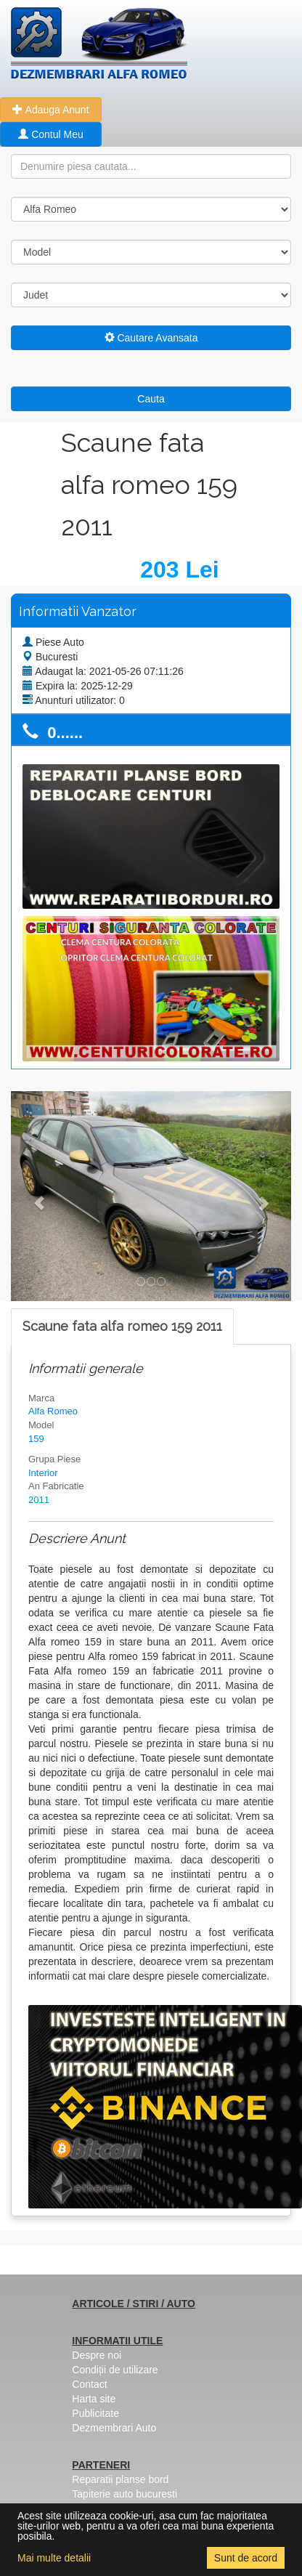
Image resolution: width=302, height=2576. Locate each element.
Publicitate (95, 2413)
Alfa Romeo (53, 1411)
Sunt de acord (245, 2558)
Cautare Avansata (151, 338)
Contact (89, 2384)
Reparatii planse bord (120, 2479)
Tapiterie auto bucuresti (124, 2494)
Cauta (150, 399)
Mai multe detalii (54, 2558)
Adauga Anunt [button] (50, 110)
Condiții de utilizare (115, 2369)
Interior (42, 1472)
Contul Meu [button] (50, 134)
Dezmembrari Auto (114, 2428)
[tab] (122, 1326)
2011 (38, 1499)
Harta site (93, 2399)
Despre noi (96, 2355)
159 (36, 1438)
